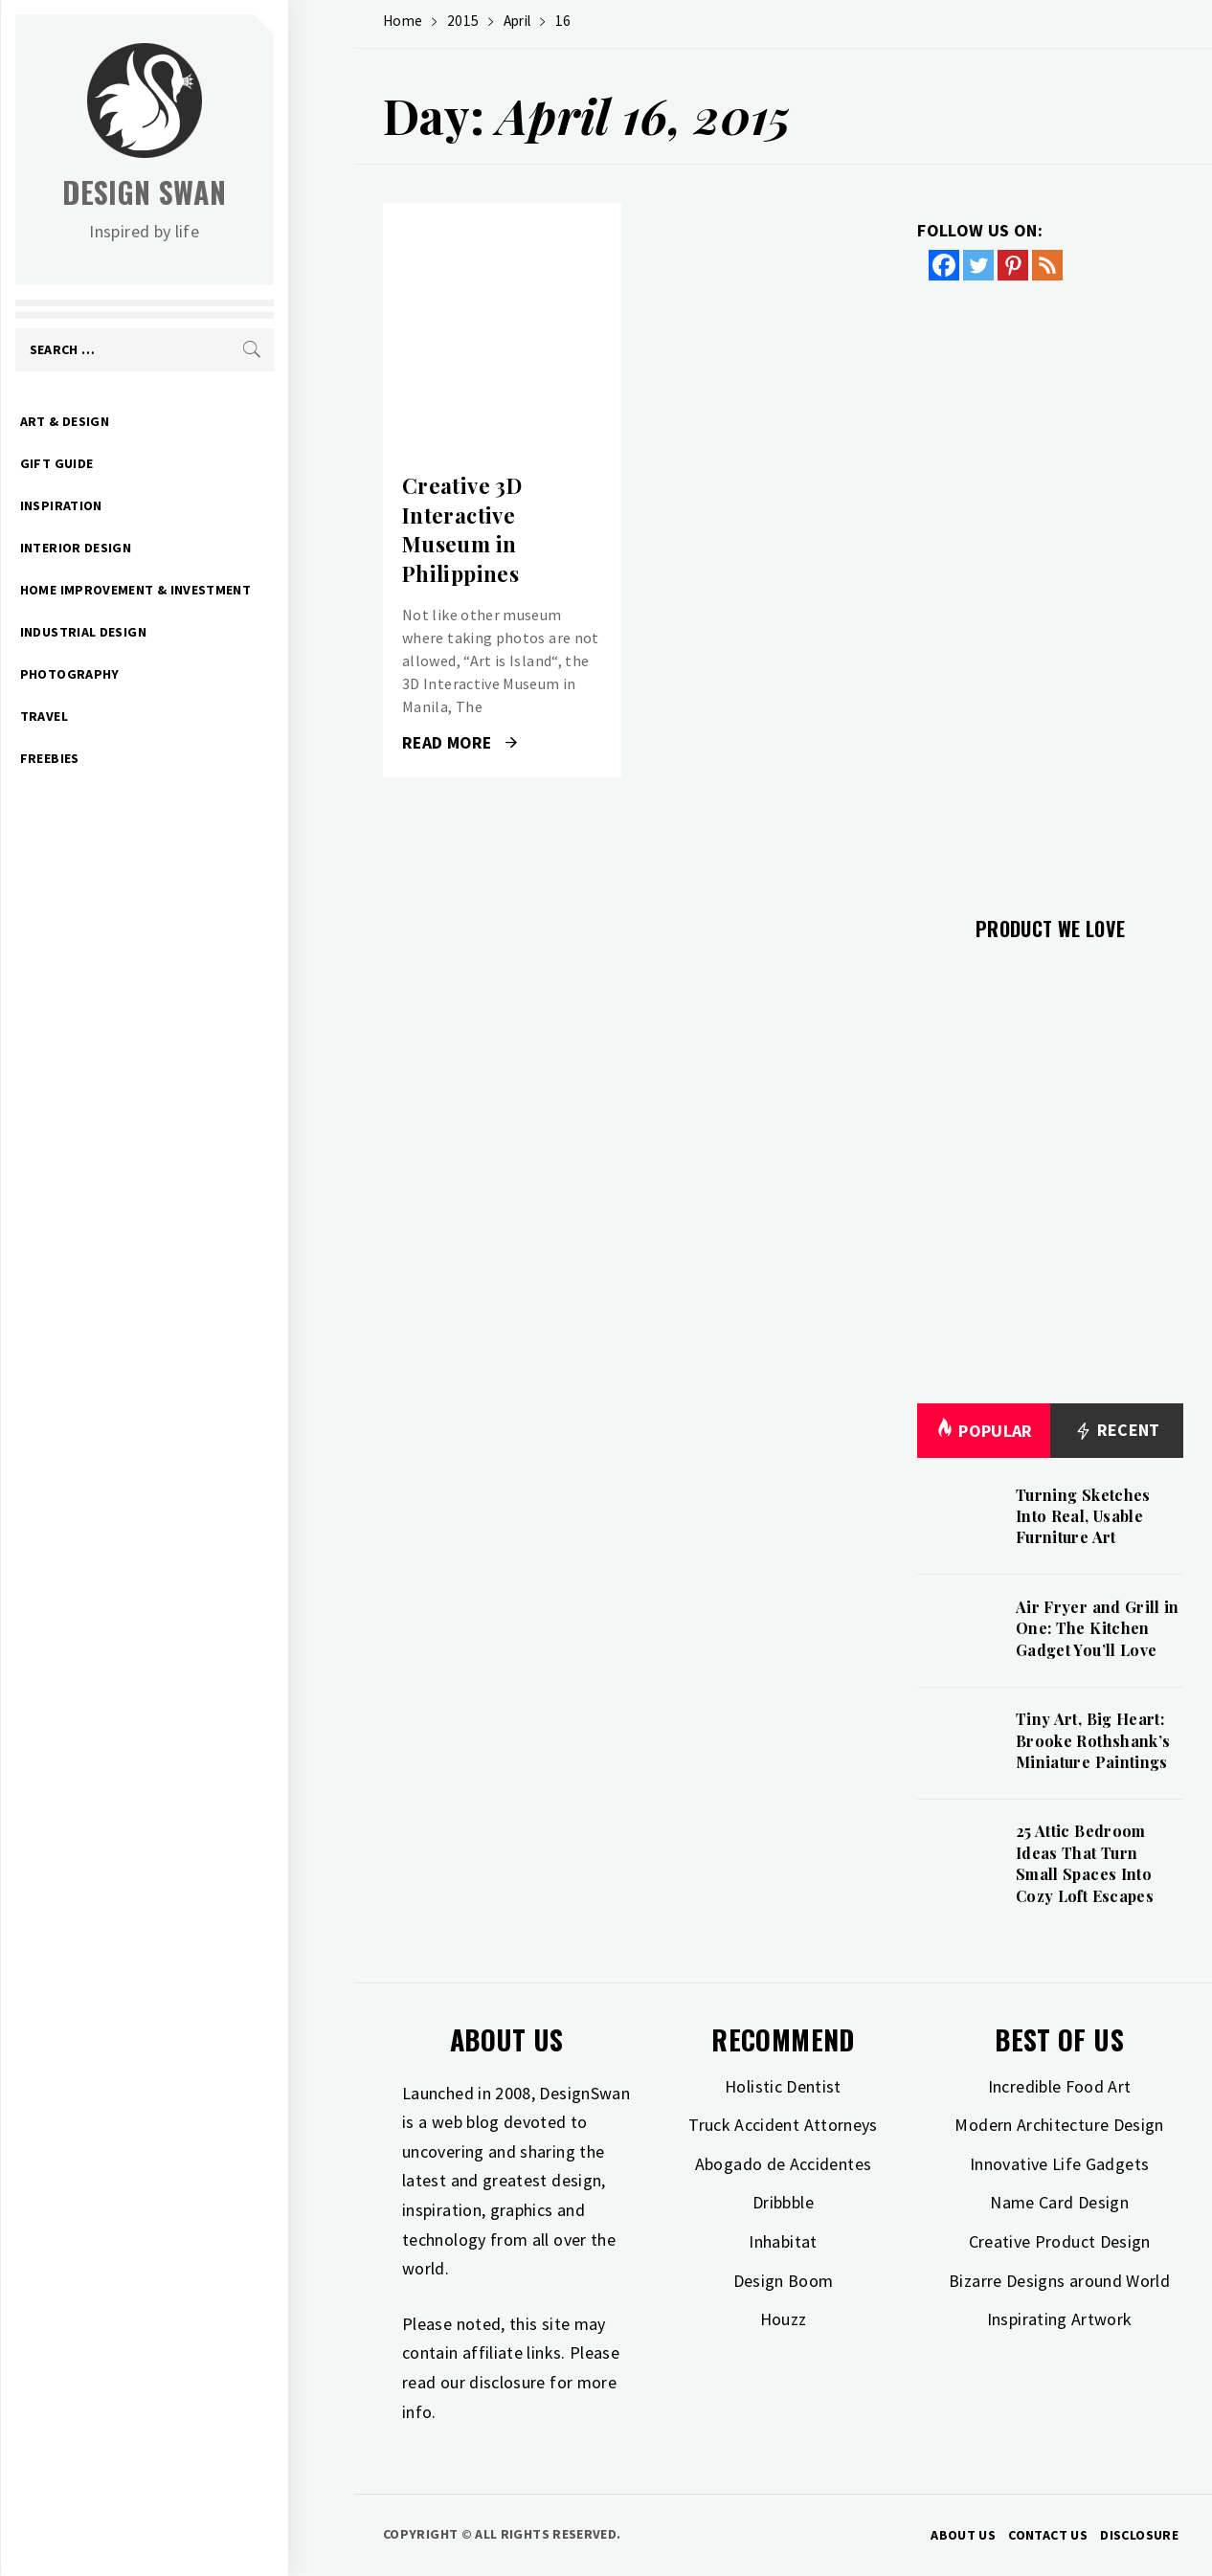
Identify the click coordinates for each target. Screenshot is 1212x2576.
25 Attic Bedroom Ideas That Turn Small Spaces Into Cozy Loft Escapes (1085, 1863)
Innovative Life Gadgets (1059, 2164)
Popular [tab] (984, 1431)
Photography (136, 674)
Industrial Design (149, 631)
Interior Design (141, 547)
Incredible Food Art (1060, 2086)
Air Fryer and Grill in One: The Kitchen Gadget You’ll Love (1097, 1628)
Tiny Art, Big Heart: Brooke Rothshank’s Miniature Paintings (1093, 1740)
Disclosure (1139, 2534)
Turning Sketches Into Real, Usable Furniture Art (1083, 1516)
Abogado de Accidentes (783, 2164)
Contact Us (1048, 2534)
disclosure (507, 2382)
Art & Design (130, 421)
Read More (459, 743)
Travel (110, 716)
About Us (963, 2534)
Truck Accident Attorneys (783, 2125)
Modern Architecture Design (1058, 2125)
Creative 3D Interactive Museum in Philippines (462, 529)
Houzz (783, 2319)
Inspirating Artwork (1060, 2319)
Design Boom (783, 2281)
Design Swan (211, 191)
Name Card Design (1059, 2202)
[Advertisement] (1050, 587)
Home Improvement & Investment (201, 589)
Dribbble (783, 2202)
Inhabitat (783, 2241)
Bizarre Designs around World (1059, 2281)
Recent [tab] (1116, 1431)
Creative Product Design (1060, 2241)
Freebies (116, 758)
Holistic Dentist (783, 2086)
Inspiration (127, 505)
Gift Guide (123, 463)
